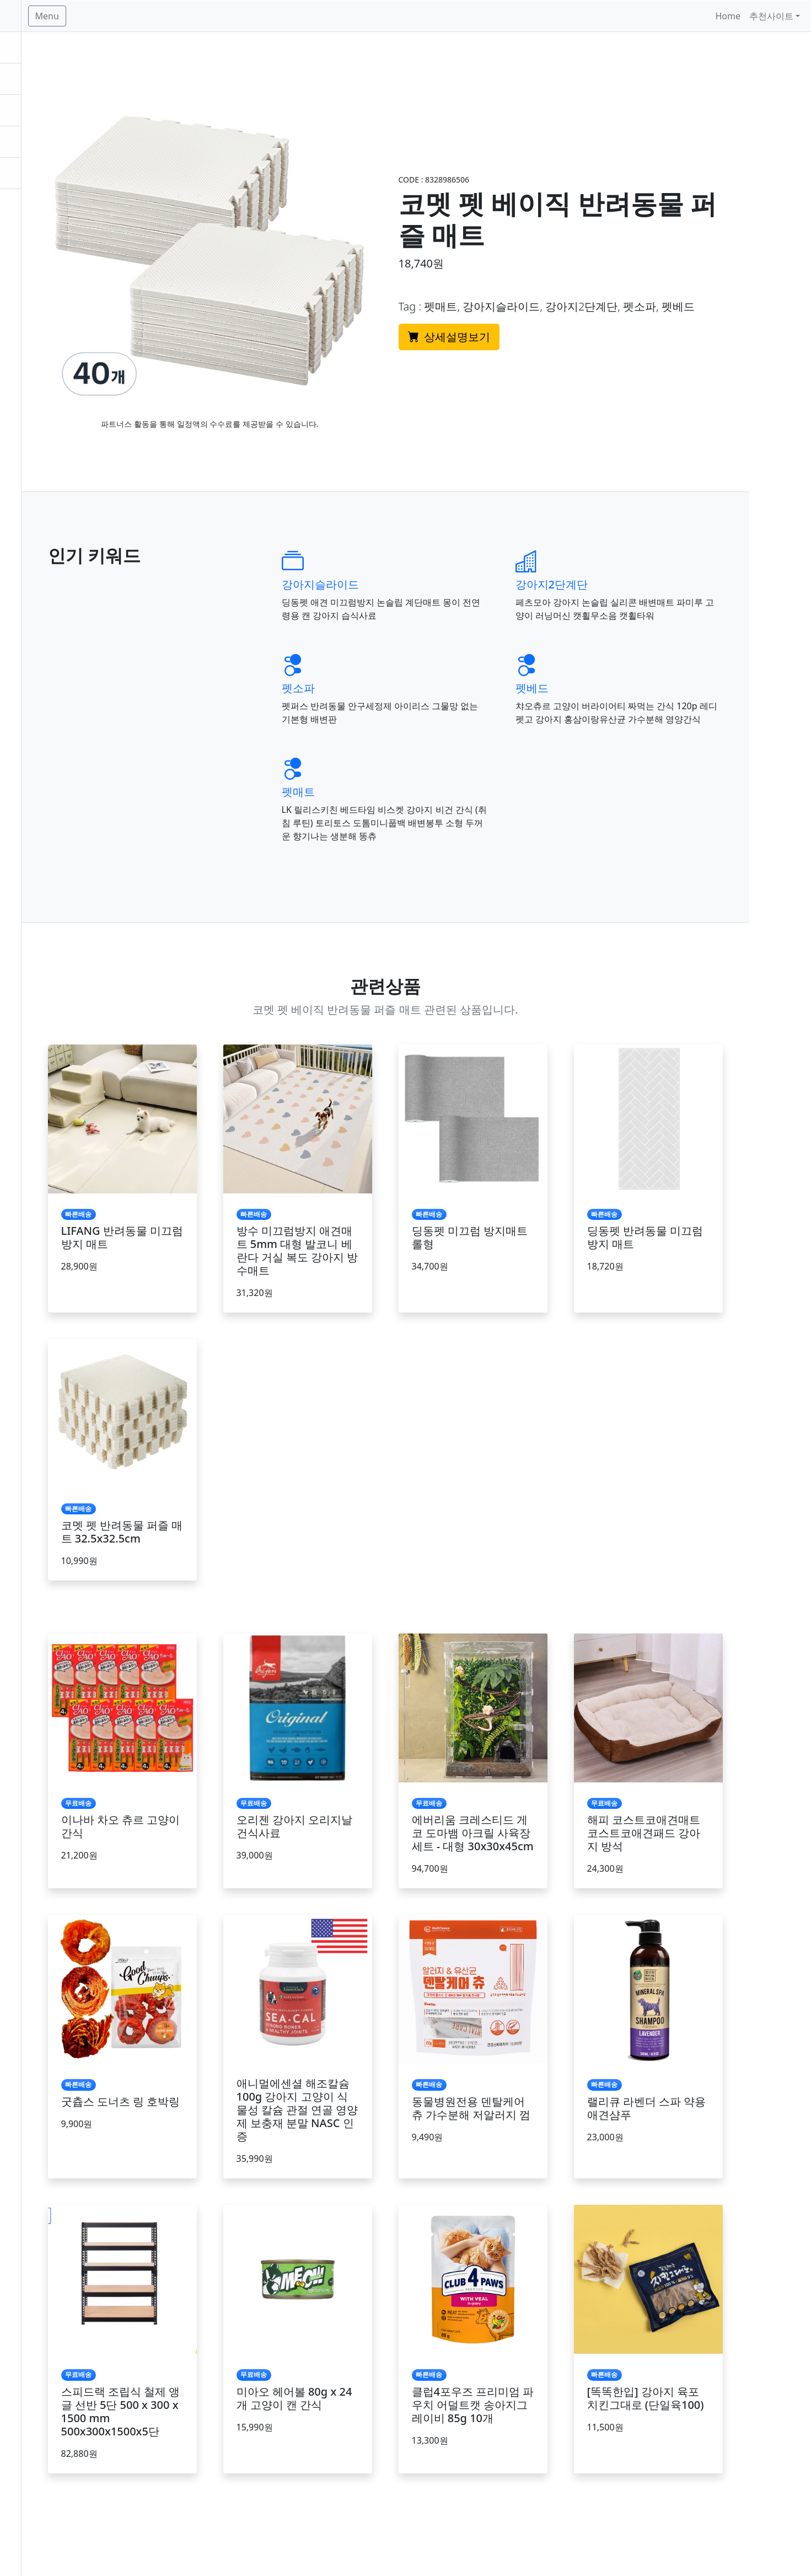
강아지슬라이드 (415, 559)
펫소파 (393, 663)
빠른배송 (26, 110)
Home (727, 16)
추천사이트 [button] (771, 16)
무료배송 (26, 47)
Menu (158, 16)
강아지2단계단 (630, 559)
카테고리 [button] (26, 142)
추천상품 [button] (26, 173)
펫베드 (610, 663)
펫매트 (393, 780)
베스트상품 (31, 79)
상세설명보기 (536, 324)
